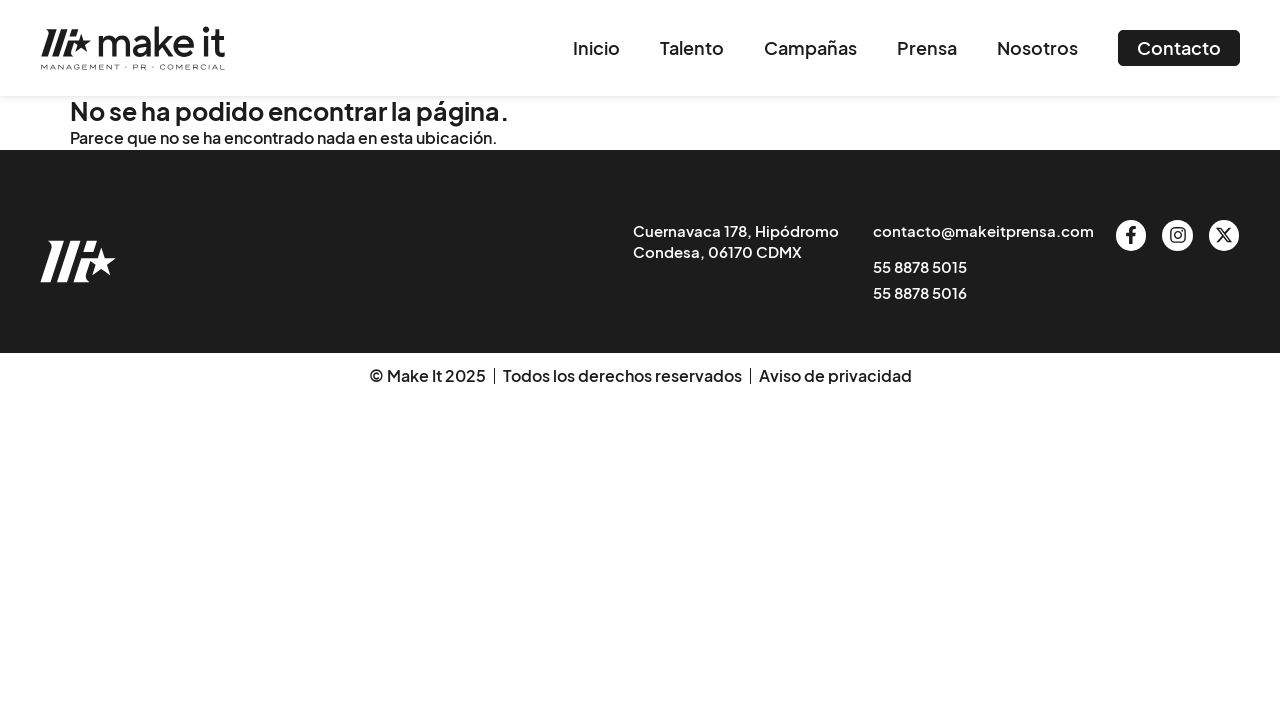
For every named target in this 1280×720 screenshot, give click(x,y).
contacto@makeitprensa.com (983, 230)
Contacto (1179, 47)
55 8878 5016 (920, 292)
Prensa (927, 47)
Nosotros (1037, 47)
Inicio (596, 47)
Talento (692, 47)
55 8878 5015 (920, 266)
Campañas (810, 47)
